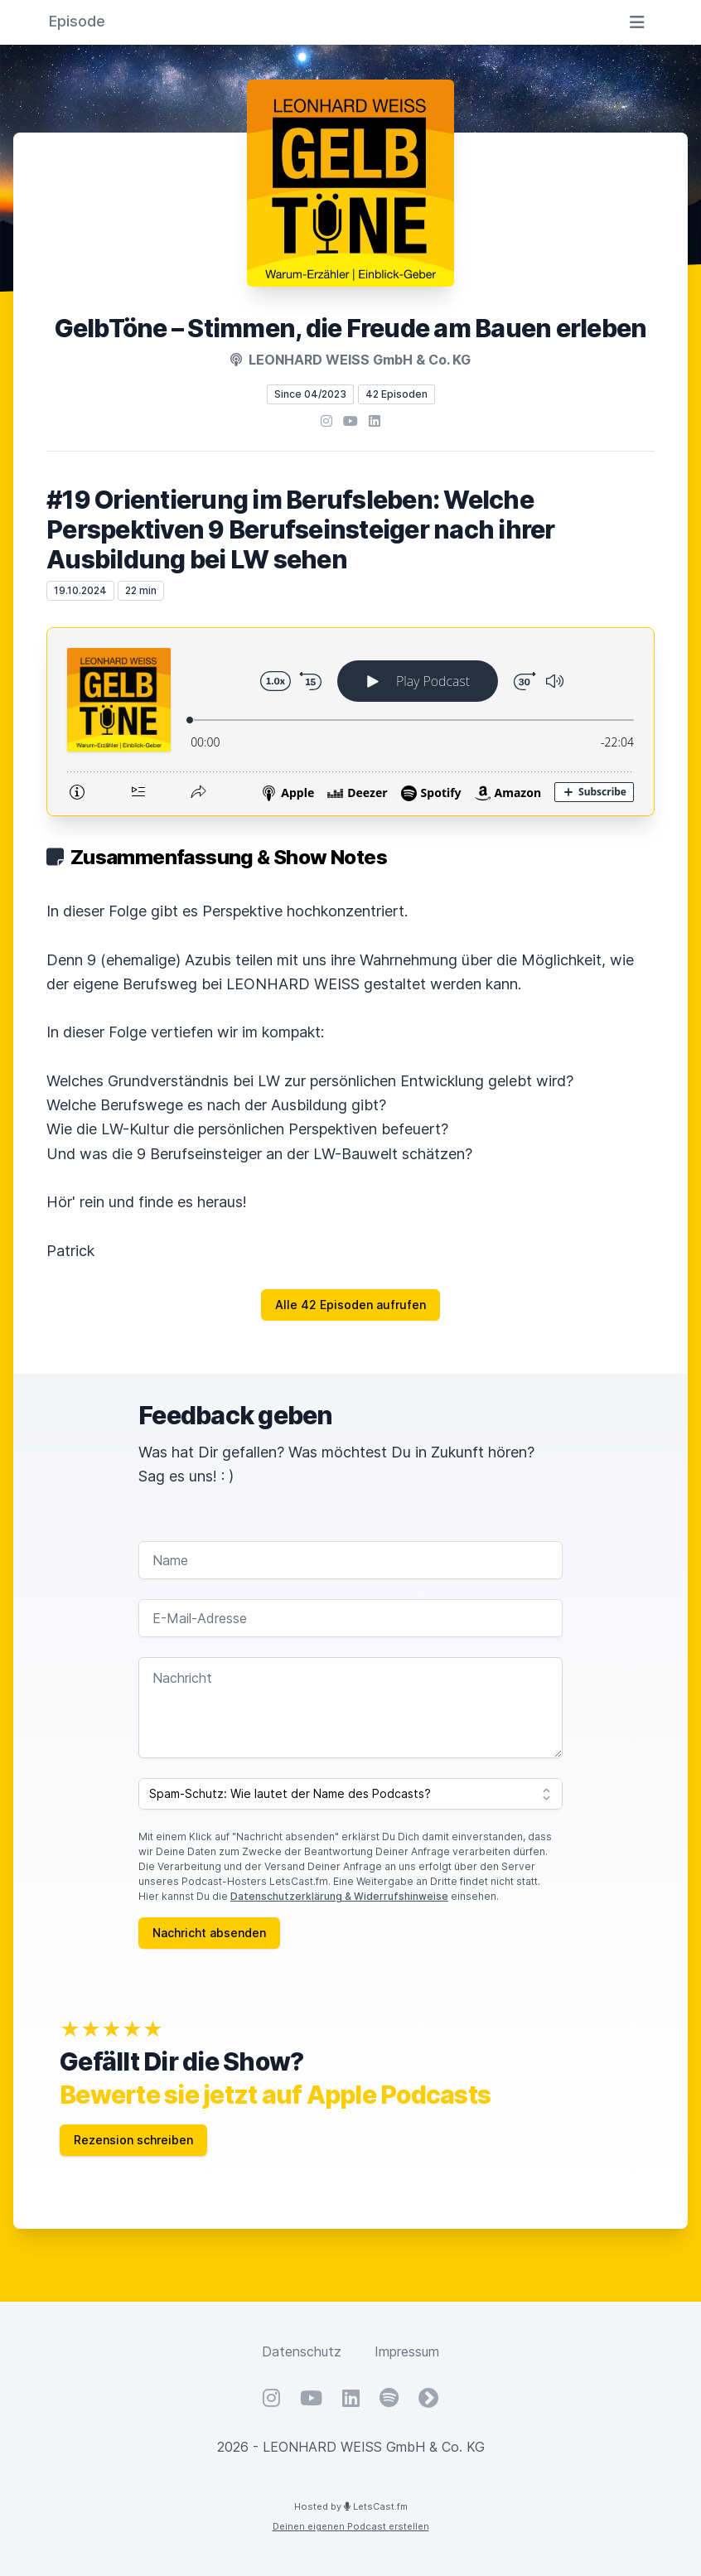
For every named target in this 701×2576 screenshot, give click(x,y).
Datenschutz (301, 2351)
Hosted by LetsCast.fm (351, 2506)
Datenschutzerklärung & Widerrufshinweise (339, 1896)
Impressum (407, 2351)
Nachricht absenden (209, 1933)
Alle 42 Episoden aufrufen (350, 1305)
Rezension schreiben (133, 2140)
